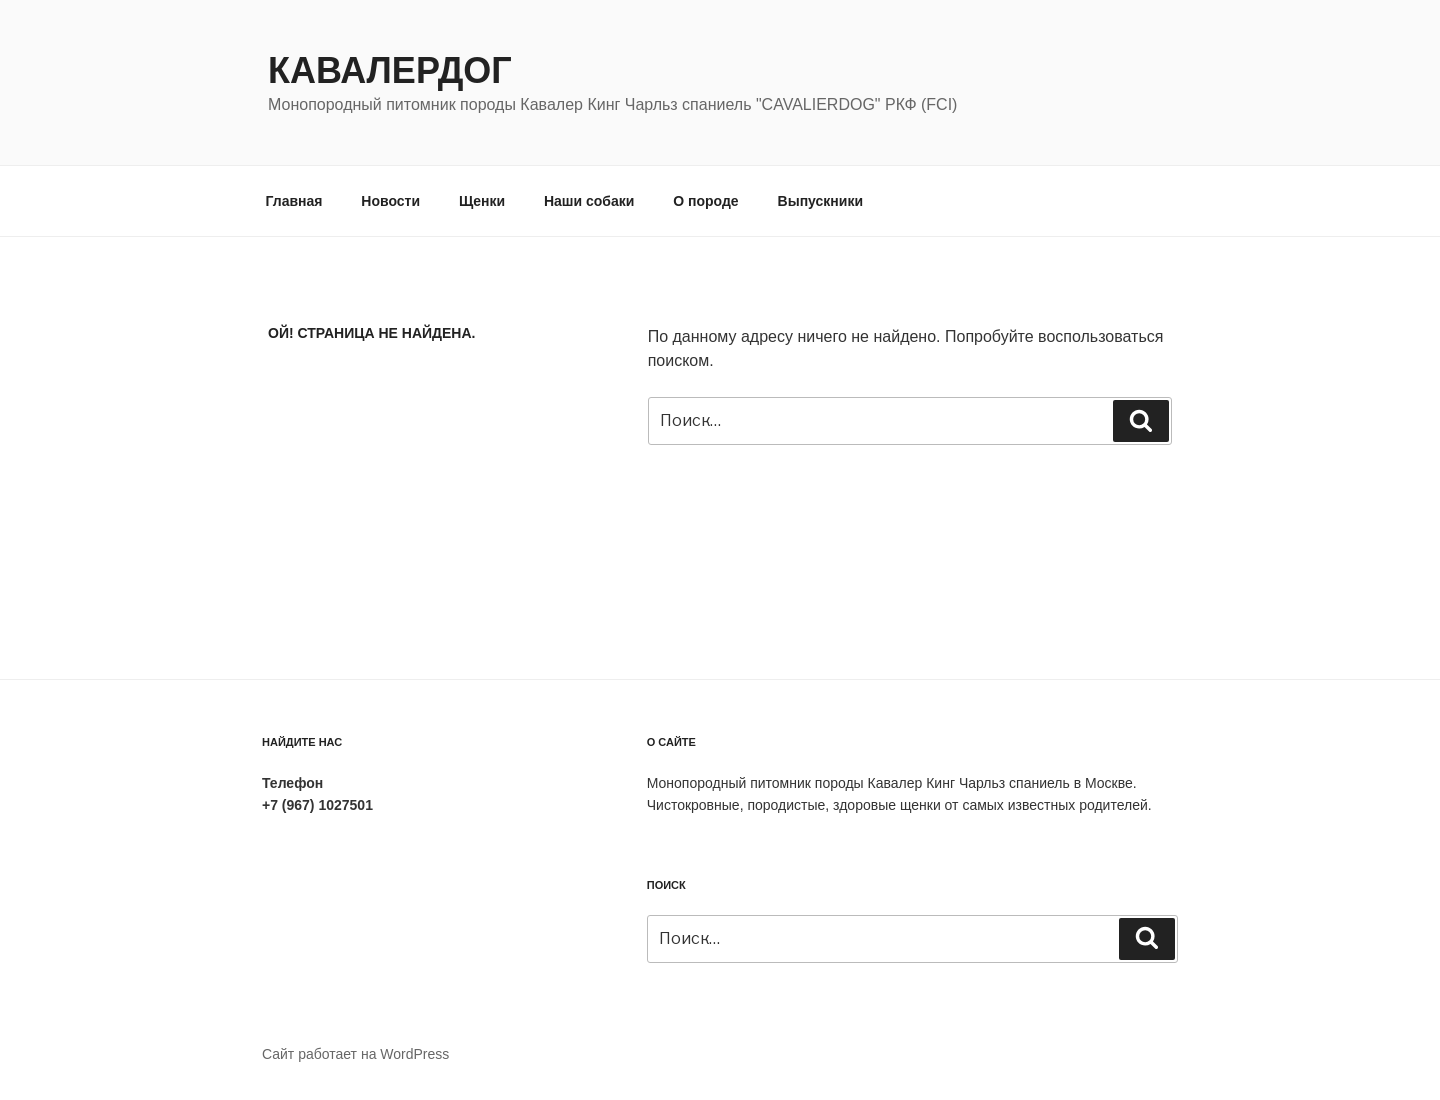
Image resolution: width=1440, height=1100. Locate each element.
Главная (294, 201)
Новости (390, 201)
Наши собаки (589, 201)
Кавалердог (390, 70)
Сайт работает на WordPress (355, 1054)
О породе (705, 201)
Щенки (482, 201)
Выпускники (820, 201)
